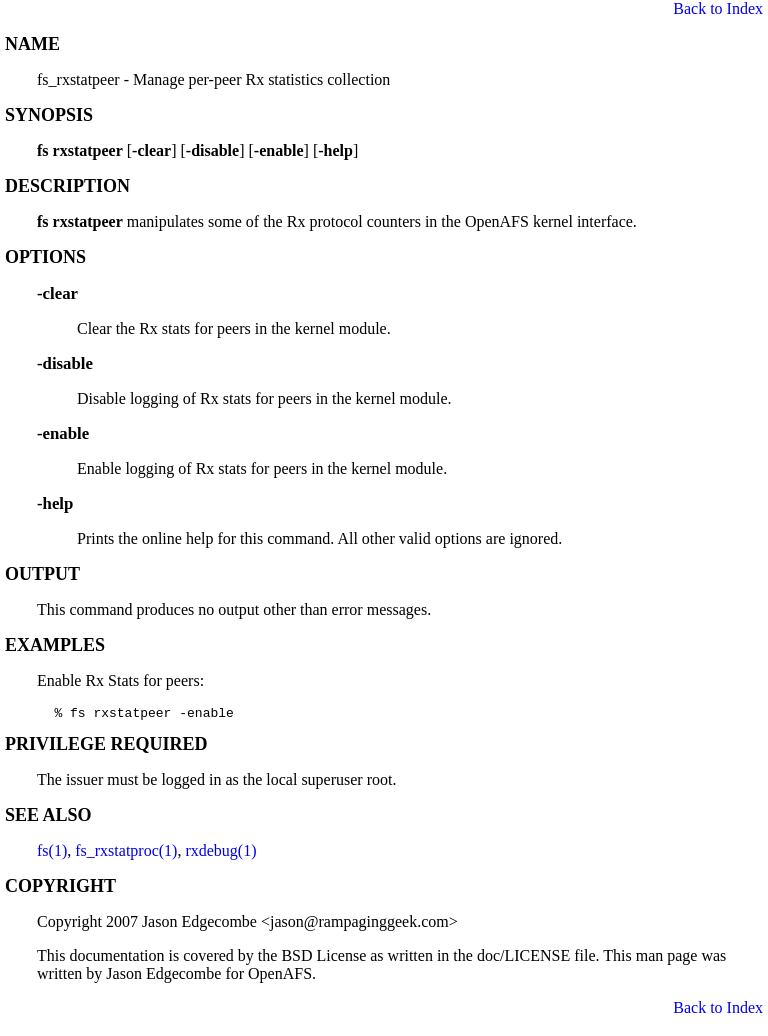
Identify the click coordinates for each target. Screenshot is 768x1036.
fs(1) (52, 853)
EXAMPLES (55, 645)
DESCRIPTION (67, 186)
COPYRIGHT (60, 889)
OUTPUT (42, 574)
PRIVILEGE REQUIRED (106, 747)
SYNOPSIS (49, 115)
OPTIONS (45, 257)
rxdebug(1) (220, 853)
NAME (32, 44)
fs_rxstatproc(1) (126, 853)
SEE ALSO (48, 818)
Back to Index (718, 8)
